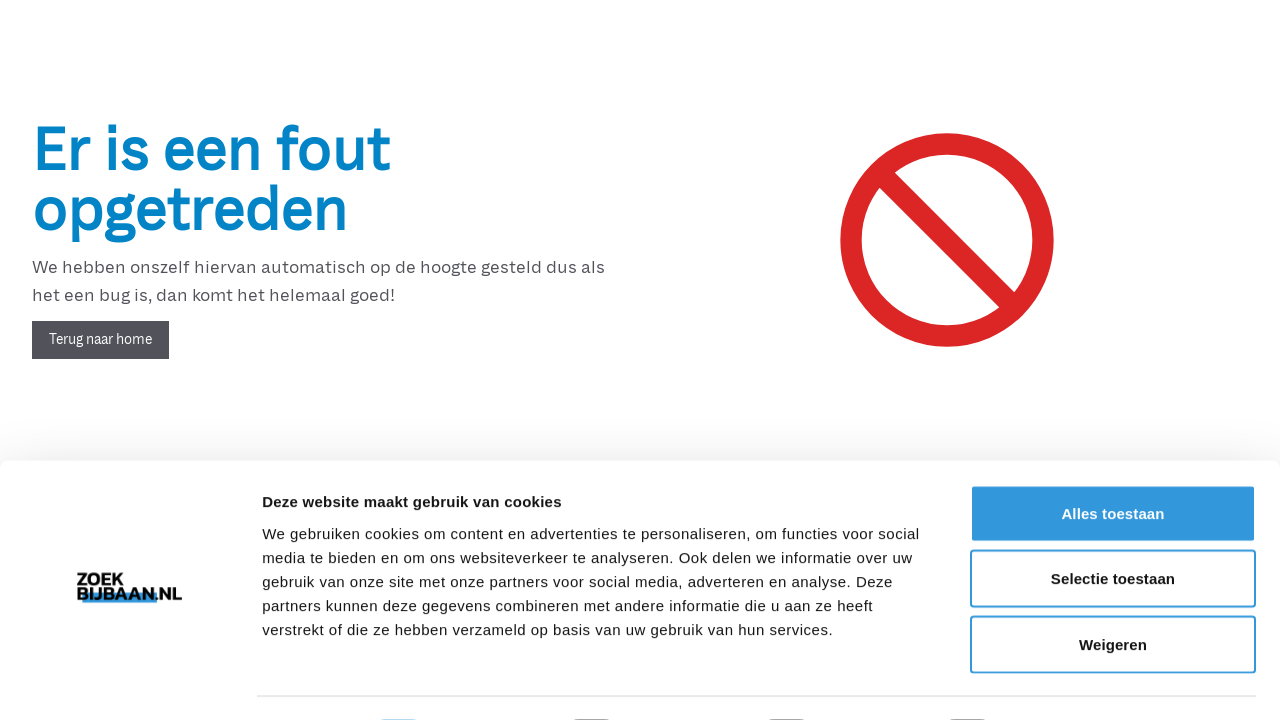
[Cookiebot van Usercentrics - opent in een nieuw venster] (129, 681)
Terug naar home (100, 339)
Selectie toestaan (1113, 523)
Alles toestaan (1112, 457)
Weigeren (1113, 588)
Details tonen (1080, 680)
